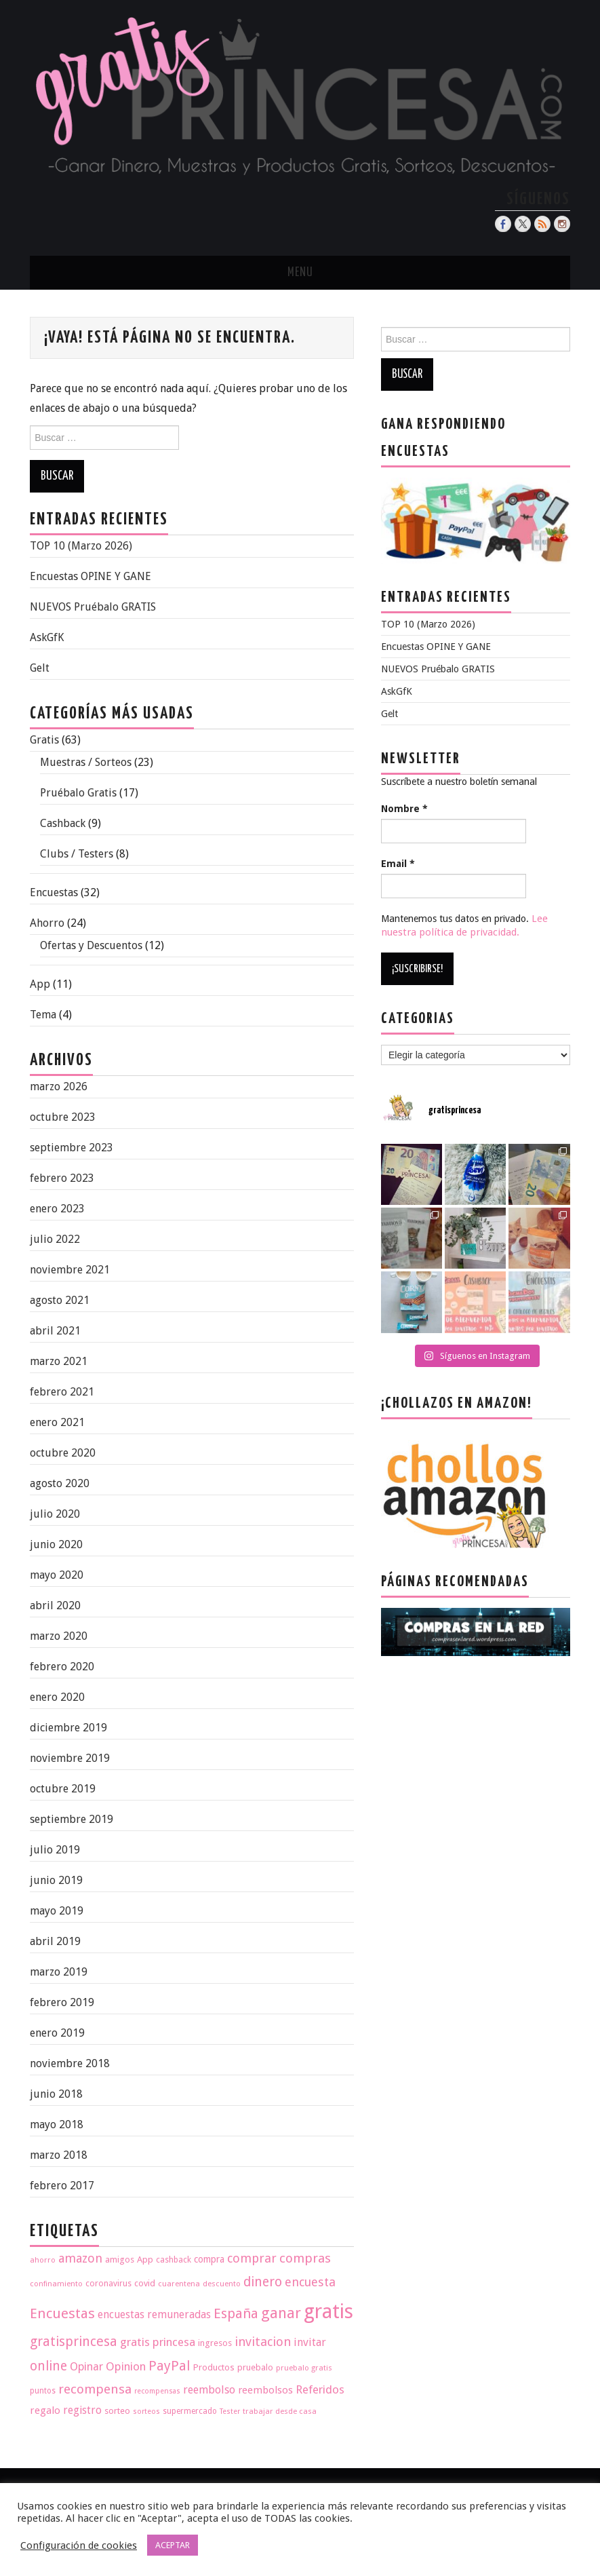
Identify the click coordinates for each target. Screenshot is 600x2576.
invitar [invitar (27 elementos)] (310, 2342)
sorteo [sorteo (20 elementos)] (117, 2411)
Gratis (44, 739)
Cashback (62, 823)
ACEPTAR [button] (172, 2545)
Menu (300, 273)
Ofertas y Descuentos (91, 945)
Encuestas (54, 892)
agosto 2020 (59, 1483)
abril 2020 (55, 1605)
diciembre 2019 (68, 1727)
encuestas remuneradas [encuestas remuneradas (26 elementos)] (154, 2314)
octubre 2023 (63, 1117)
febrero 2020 (62, 1666)
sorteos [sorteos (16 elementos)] (146, 2411)
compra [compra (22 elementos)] (209, 2259)
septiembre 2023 (71, 1147)
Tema (43, 1014)
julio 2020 (55, 1513)
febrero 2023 (62, 1178)
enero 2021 (57, 1422)
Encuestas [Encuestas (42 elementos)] (62, 2313)
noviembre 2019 (70, 1758)
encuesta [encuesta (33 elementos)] (310, 2282)
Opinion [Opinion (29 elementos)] (126, 2366)
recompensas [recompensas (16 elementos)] (157, 2391)
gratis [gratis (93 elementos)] (328, 2311)
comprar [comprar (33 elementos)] (252, 2258)
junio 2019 (56, 1880)
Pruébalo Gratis (78, 792)
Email (398, 863)
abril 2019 (55, 1941)
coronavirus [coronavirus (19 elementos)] (108, 2283)
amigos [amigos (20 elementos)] (119, 2259)
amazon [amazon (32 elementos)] (80, 2258)
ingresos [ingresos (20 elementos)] (215, 2343)
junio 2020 (56, 1544)
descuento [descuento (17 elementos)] (222, 2283)
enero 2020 (57, 1697)
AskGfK (47, 637)
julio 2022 (55, 1239)
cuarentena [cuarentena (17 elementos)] (179, 2283)
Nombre (404, 808)
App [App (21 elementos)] (145, 2259)
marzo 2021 (58, 1361)
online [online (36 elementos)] (48, 2366)
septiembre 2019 (71, 1819)
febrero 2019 (62, 2002)
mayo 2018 (56, 2124)
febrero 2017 (62, 2185)
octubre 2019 (63, 1788)
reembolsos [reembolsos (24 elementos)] (265, 2390)
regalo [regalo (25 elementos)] (45, 2410)
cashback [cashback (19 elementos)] (173, 2259)
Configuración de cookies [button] (78, 2545)
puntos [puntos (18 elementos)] (43, 2391)
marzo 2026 (58, 1086)
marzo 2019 (58, 1971)
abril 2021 (55, 1330)
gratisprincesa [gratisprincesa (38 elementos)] (73, 2341)
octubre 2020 (63, 1452)
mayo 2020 (56, 1575)
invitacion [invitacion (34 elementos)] (263, 2341)
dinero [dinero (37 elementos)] (262, 2282)
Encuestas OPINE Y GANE (90, 576)
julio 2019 (55, 1849)
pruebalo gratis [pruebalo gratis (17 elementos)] (304, 2367)
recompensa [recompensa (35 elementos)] (95, 2389)
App (40, 984)
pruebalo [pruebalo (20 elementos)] (255, 2367)
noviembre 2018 (70, 2063)
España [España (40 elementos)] (236, 2313)
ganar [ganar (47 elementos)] (281, 2313)
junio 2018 (56, 2094)
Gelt (39, 667)
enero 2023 (57, 1208)
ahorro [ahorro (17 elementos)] (43, 2260)
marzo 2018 (58, 2155)
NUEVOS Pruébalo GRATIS (93, 606)
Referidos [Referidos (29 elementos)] (320, 2389)
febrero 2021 (62, 1391)
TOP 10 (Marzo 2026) (81, 545)
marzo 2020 (58, 1636)
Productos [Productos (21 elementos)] (214, 2367)
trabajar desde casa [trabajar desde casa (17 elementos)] (280, 2411)
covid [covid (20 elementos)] (144, 2283)
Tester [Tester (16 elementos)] (230, 2411)
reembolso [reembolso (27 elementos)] (209, 2389)
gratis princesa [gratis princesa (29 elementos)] (157, 2342)
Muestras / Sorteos (86, 762)
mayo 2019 (56, 1910)
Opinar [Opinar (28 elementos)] (86, 2366)
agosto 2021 (59, 1300)
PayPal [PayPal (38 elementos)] (169, 2366)
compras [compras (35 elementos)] (305, 2258)
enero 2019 (57, 2032)
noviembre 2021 (70, 1269)
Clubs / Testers (76, 853)
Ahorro (47, 923)
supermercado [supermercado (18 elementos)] (190, 2411)
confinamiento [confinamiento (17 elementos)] (56, 2283)
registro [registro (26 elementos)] (82, 2410)
